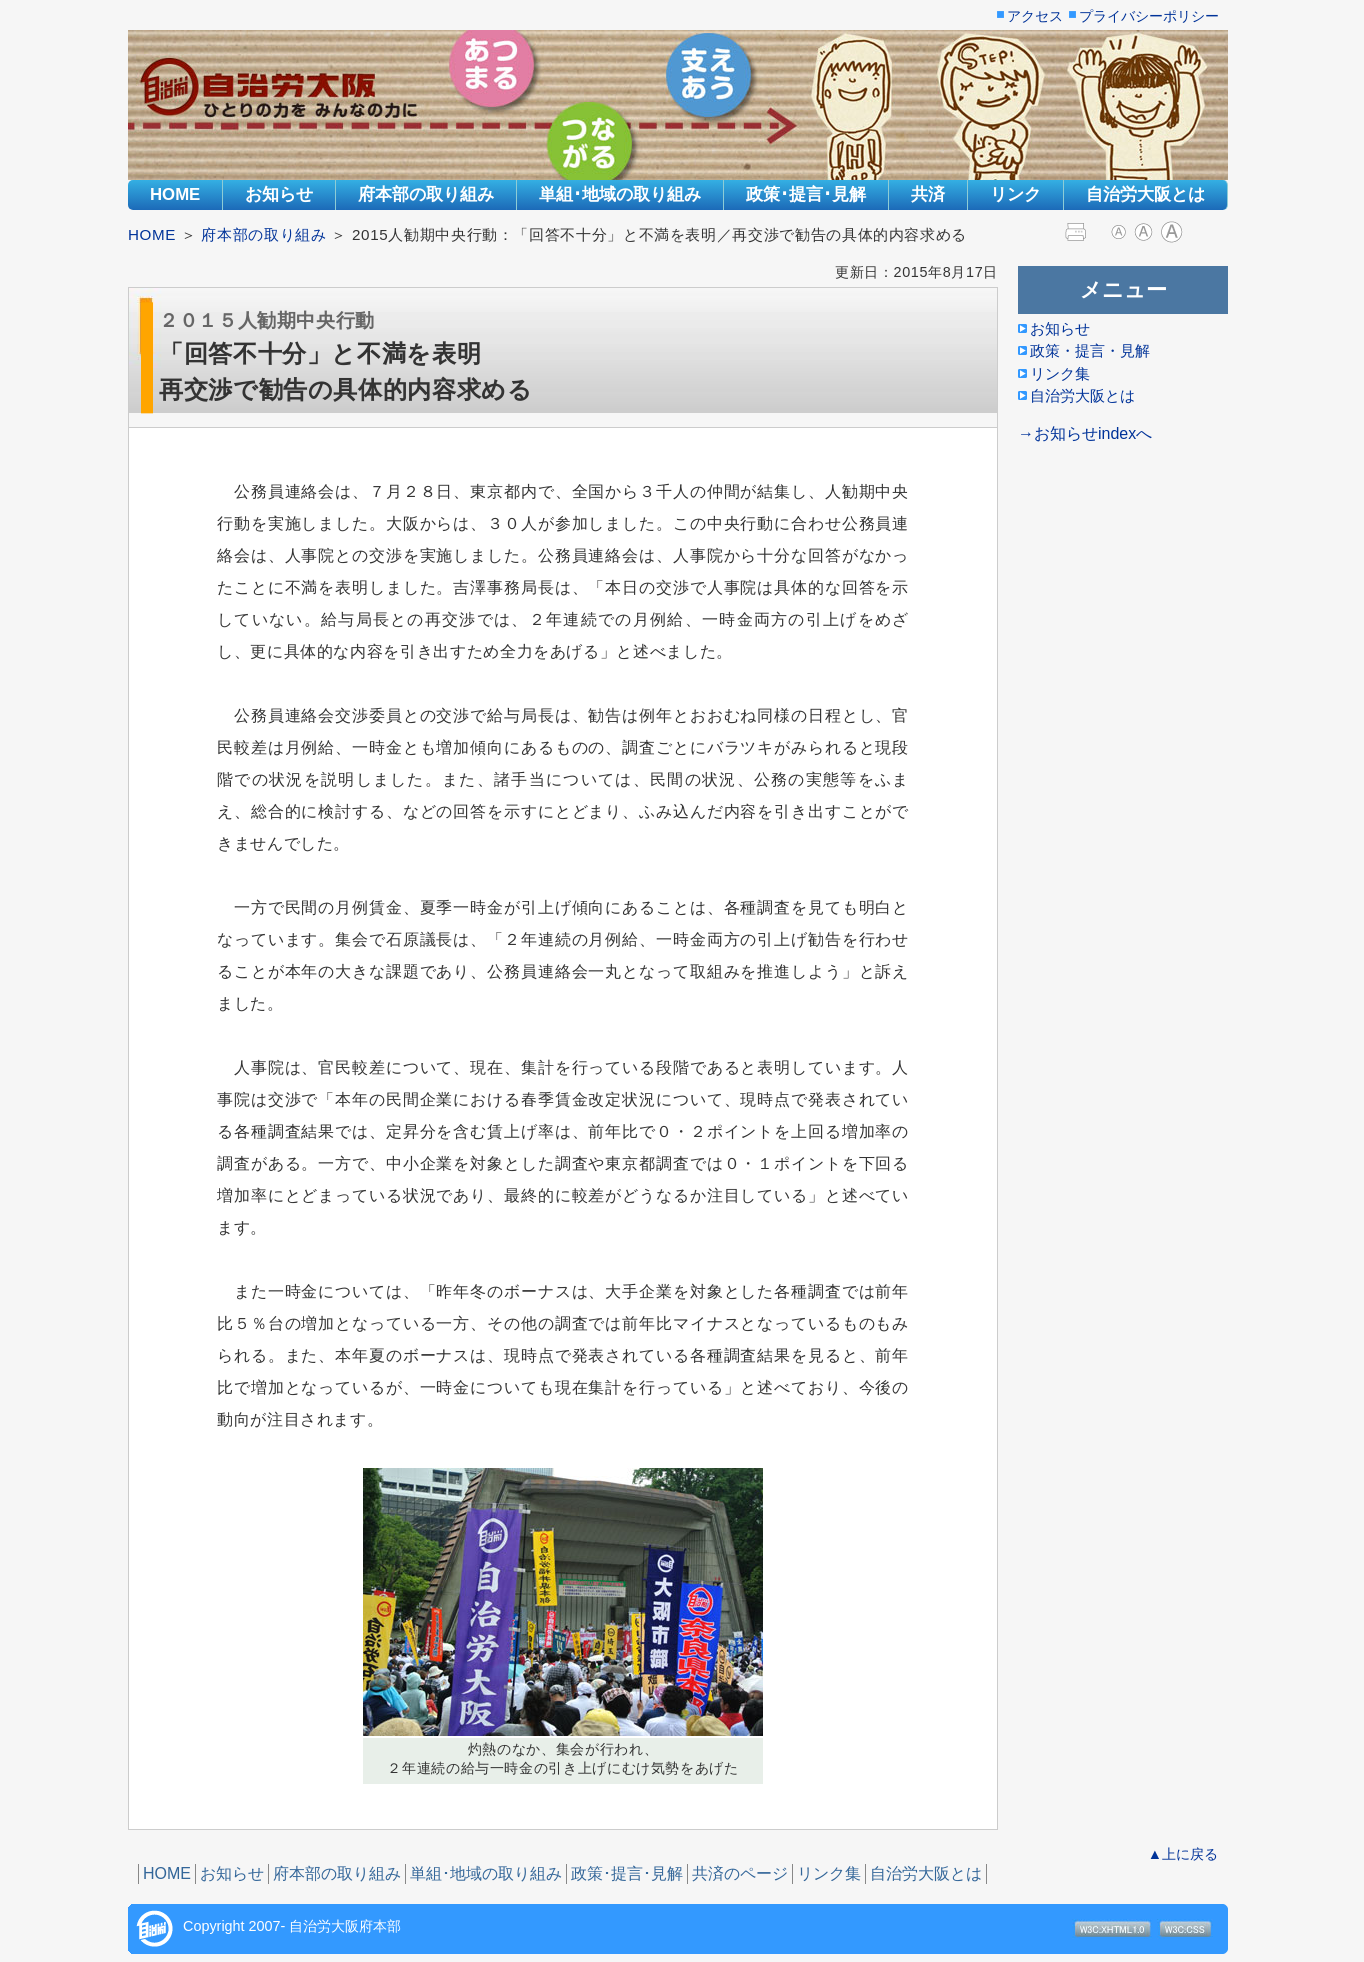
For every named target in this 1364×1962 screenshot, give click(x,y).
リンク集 (829, 1873)
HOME (175, 194)
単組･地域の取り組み (620, 194)
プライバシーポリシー (1149, 17)
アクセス (1035, 17)
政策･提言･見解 (806, 194)
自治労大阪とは (1145, 194)
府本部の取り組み (426, 194)
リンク (1015, 194)
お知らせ (279, 194)
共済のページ (740, 1873)
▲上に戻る (1183, 1854)
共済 (928, 194)
